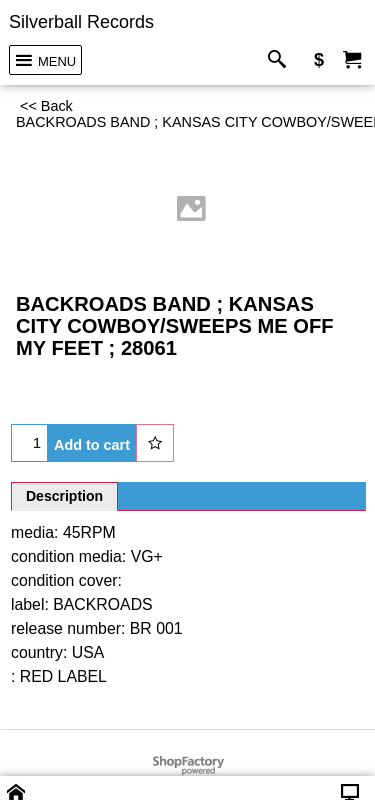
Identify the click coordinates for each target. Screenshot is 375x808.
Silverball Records (81, 22)
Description (64, 496)
